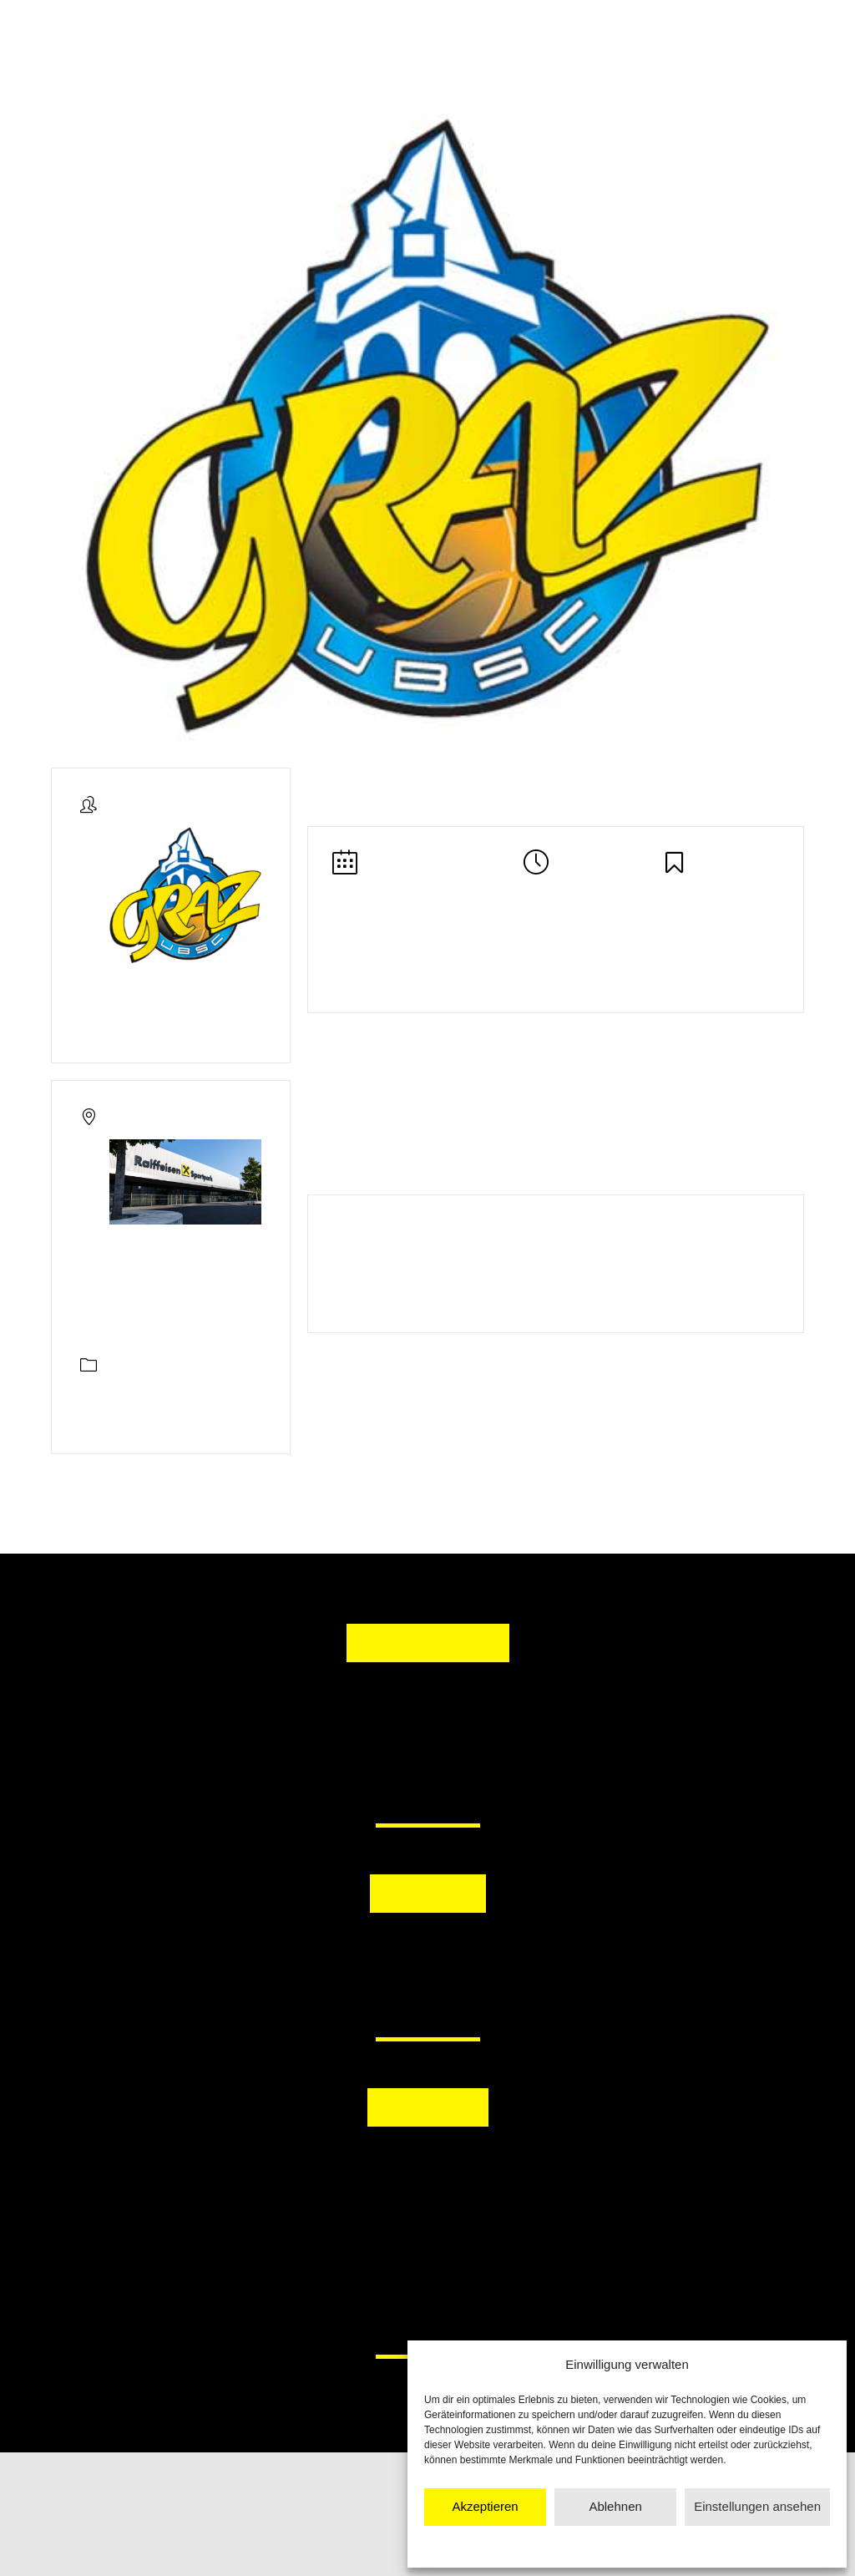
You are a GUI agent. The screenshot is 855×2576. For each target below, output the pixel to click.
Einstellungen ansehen (757, 2506)
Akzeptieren (485, 2506)
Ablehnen (615, 2506)
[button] (341, 1955)
